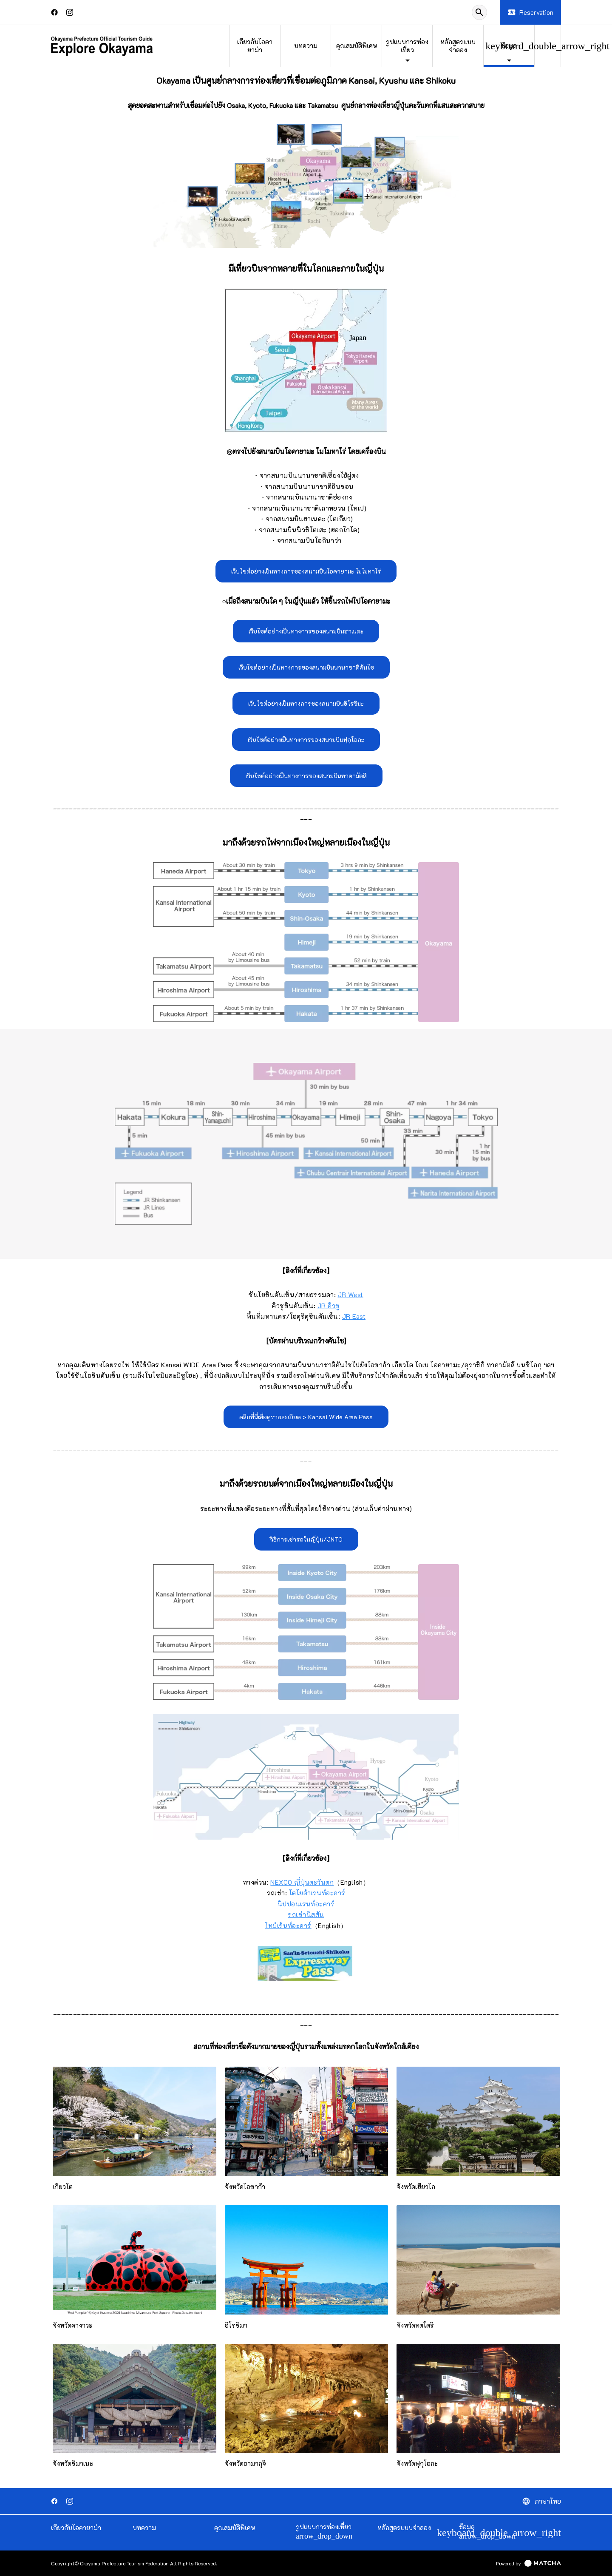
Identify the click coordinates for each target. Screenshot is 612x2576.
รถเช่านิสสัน (306, 1914)
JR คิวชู (328, 1305)
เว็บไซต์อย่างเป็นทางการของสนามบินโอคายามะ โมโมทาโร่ (306, 571)
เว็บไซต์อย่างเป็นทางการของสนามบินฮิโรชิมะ (306, 703)
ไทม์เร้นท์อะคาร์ (288, 1925)
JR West (350, 1294)
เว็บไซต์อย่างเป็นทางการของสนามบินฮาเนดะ (306, 631)
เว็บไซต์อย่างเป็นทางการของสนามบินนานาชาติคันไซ (306, 667)
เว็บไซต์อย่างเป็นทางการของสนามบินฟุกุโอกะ (306, 740)
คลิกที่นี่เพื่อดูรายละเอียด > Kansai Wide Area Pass (306, 1417)
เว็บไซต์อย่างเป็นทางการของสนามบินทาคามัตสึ (306, 776)
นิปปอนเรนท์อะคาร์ (306, 1904)
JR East (354, 1316)
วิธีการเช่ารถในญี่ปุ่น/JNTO (306, 1539)
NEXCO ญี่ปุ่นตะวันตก (302, 1882)
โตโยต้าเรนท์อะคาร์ (316, 1893)
